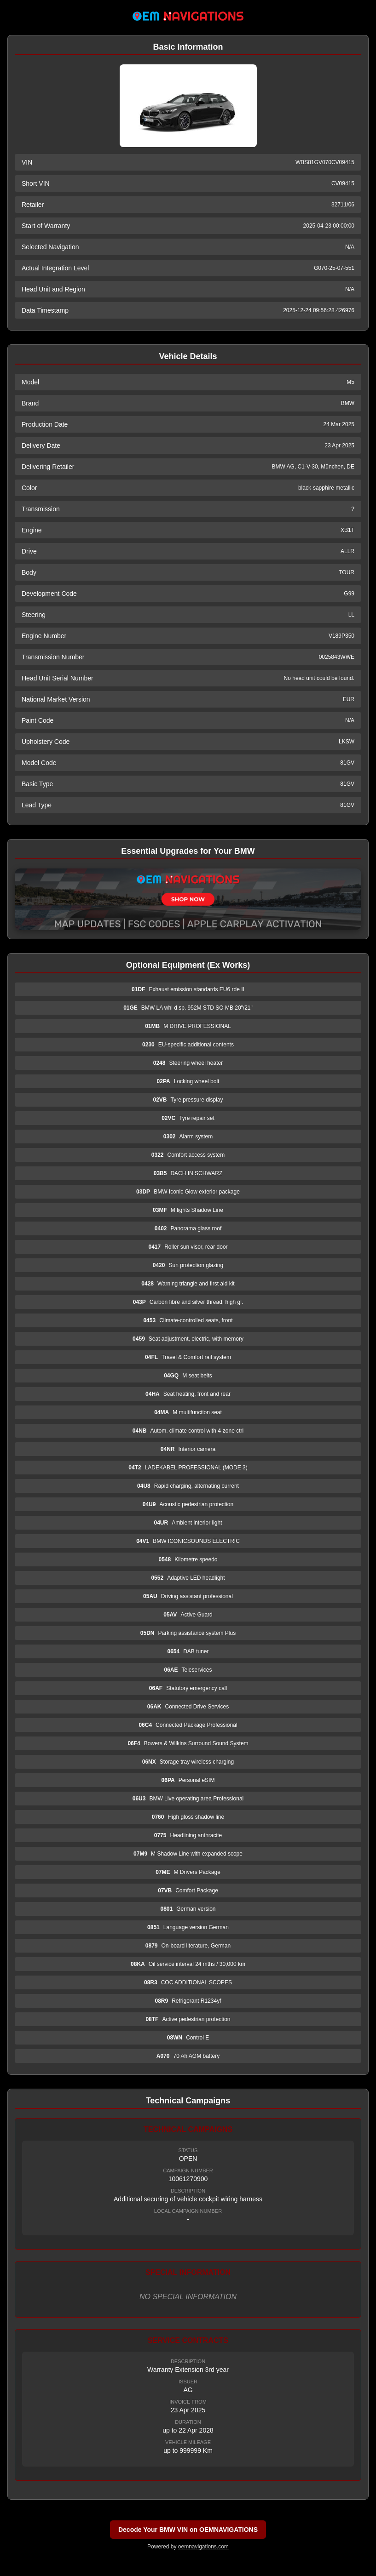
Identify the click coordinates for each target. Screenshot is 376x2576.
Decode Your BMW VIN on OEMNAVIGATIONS (188, 2529)
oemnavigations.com (203, 2546)
